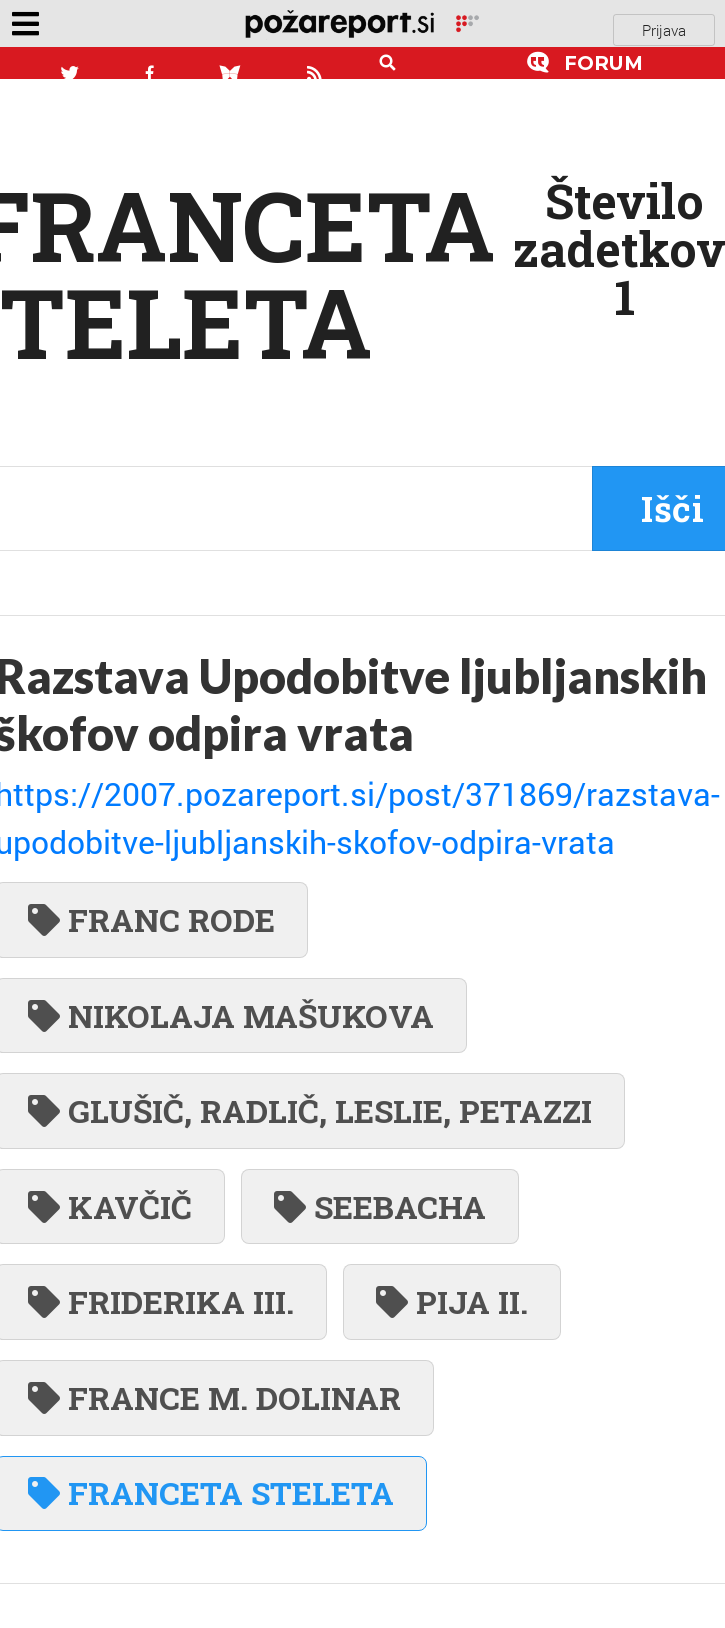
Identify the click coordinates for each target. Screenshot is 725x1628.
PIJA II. (452, 1301)
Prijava (664, 30)
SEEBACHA (380, 1206)
